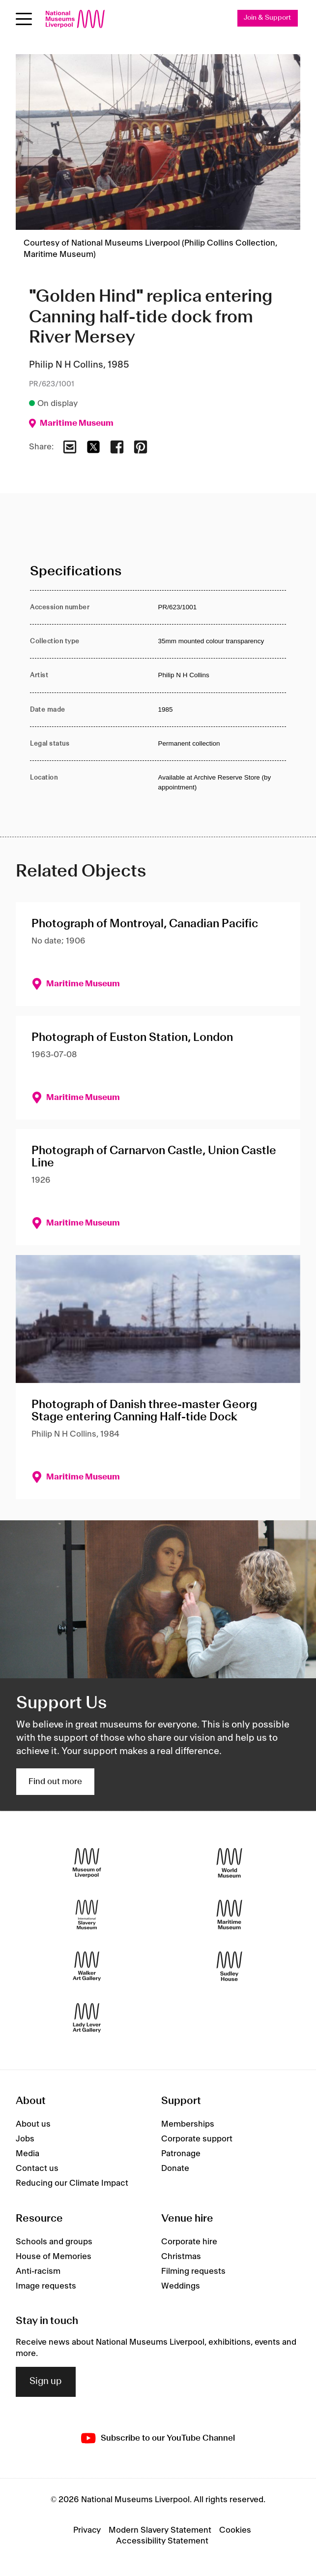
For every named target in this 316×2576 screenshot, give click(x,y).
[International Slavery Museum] (87, 1915)
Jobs (25, 2139)
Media (27, 2153)
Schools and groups (54, 2241)
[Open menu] (24, 19)
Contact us (37, 2168)
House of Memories (53, 2256)
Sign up (45, 2382)
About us (33, 2124)
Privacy (87, 2530)
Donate (175, 2168)
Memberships (187, 2124)
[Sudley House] (229, 1966)
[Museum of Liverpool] (87, 1863)
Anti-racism (38, 2271)
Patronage (181, 2153)
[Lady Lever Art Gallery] (87, 2018)
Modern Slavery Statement (160, 2530)
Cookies (235, 2530)
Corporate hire (189, 2241)
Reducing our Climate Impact (72, 2183)
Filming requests (193, 2271)
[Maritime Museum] (229, 1915)
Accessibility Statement (162, 2541)
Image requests (46, 2286)
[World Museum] (229, 1863)
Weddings (180, 2286)
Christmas (181, 2256)
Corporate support (196, 2139)
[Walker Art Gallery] (87, 1966)
